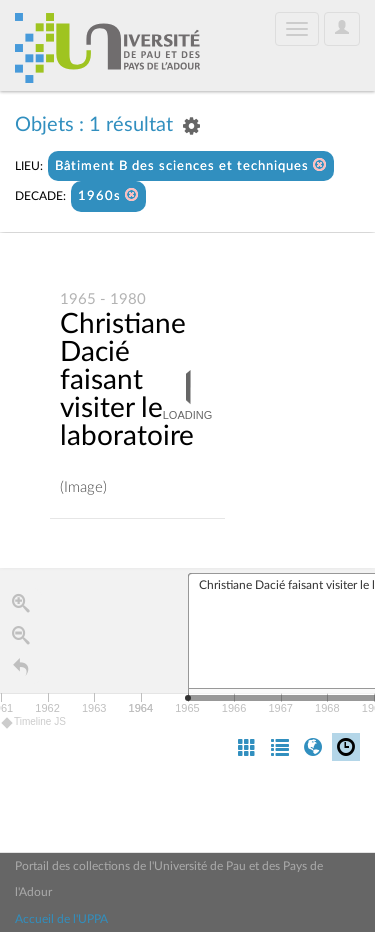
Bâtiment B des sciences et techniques (191, 165)
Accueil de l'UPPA (61, 919)
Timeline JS (34, 722)
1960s (108, 195)
